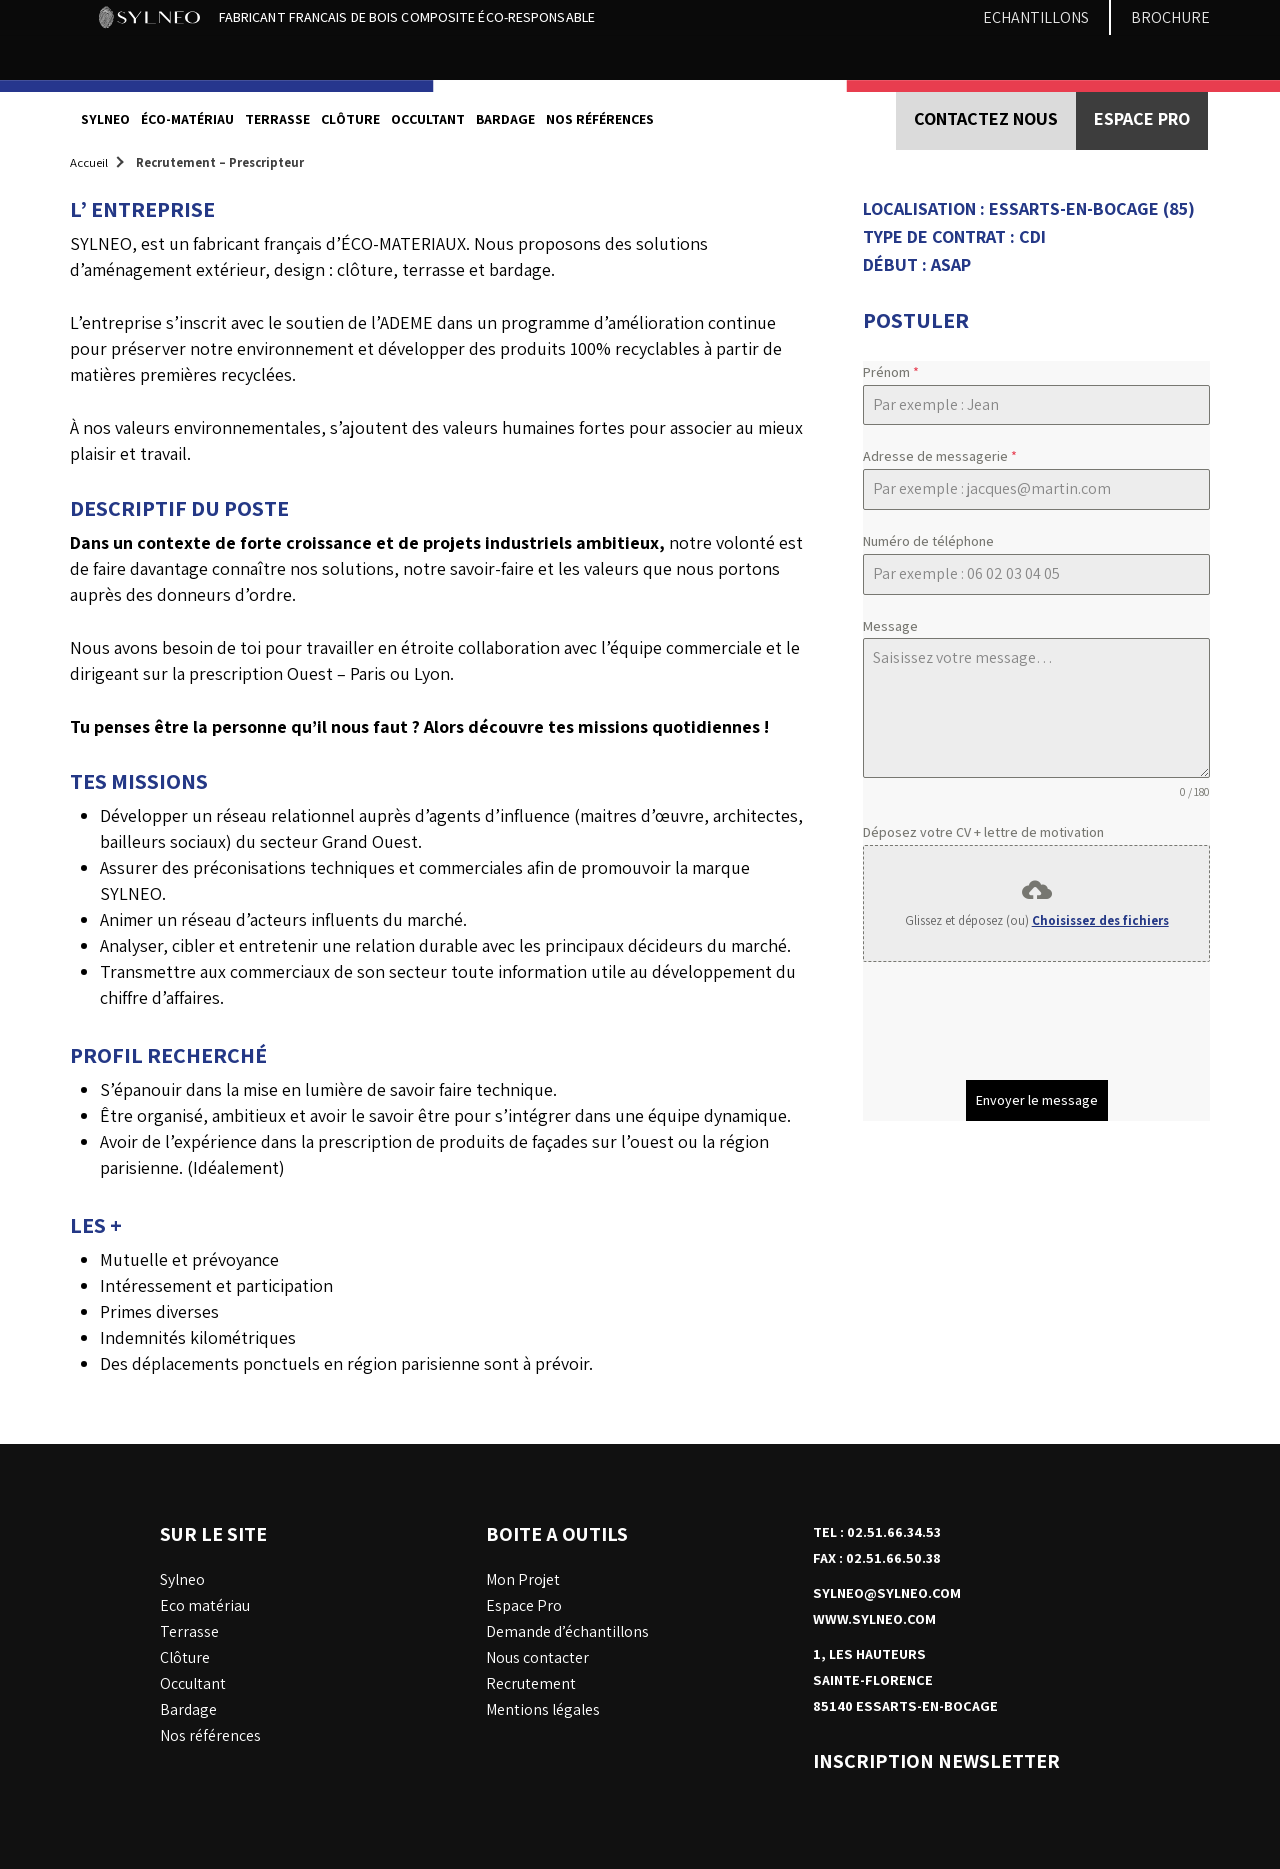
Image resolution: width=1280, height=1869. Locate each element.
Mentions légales (543, 1709)
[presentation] (1015, 1021)
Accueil (89, 162)
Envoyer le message (1037, 1100)
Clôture (350, 119)
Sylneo (105, 119)
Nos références (210, 1735)
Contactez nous (986, 118)
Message (890, 626)
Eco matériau (205, 1605)
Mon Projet (523, 1579)
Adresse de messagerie (940, 456)
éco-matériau (187, 119)
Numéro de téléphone (928, 541)
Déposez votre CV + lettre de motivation (983, 832)
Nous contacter (537, 1657)
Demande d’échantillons (567, 1631)
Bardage (505, 119)
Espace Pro (524, 1605)
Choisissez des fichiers (1100, 920)
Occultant (428, 119)
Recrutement (531, 1683)
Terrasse (277, 119)
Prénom (891, 372)
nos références (600, 119)
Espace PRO (1142, 118)
